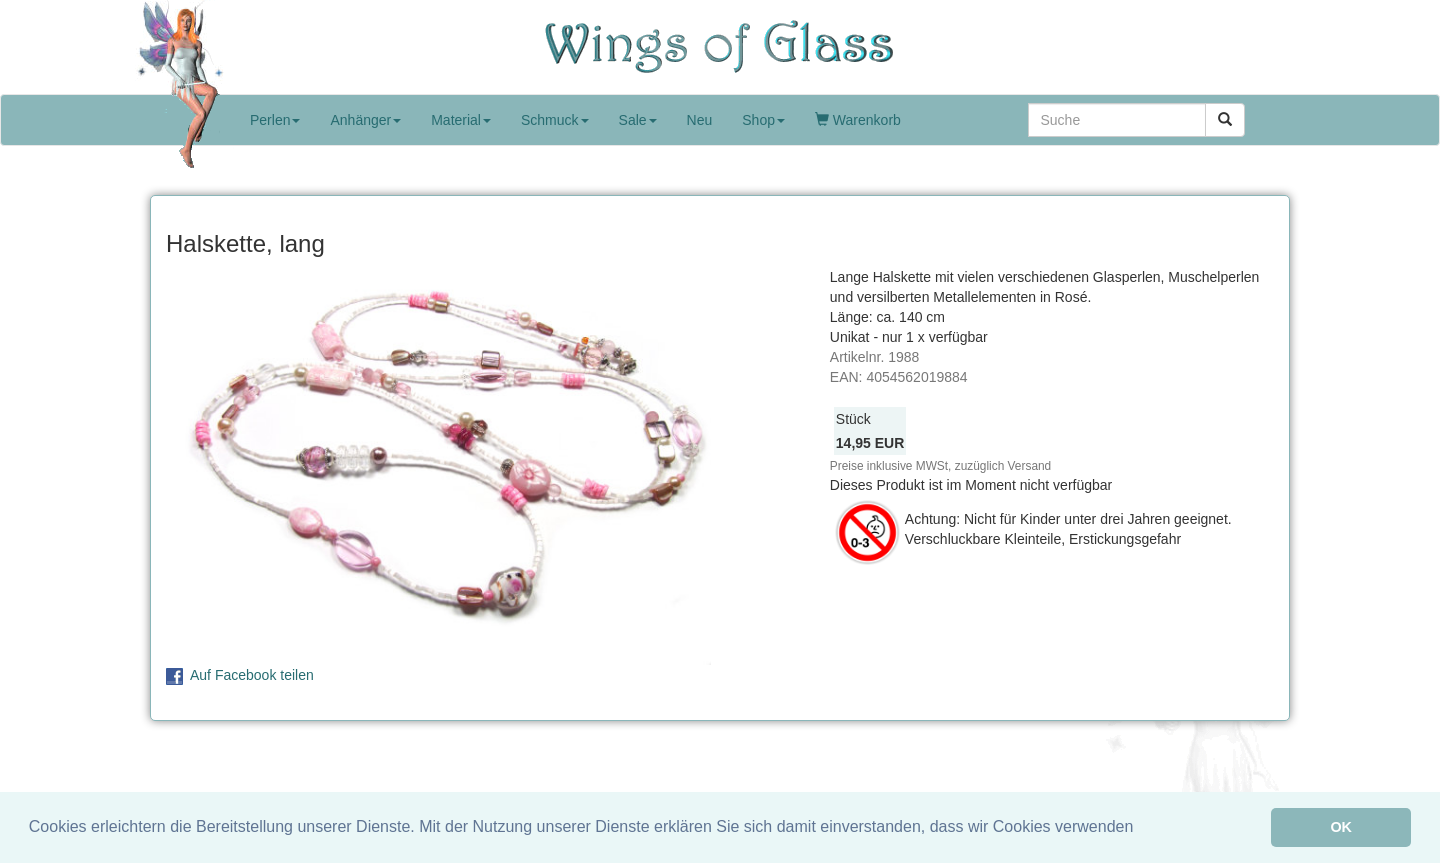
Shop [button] (763, 120)
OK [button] (1341, 827)
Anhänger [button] (365, 120)
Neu (700, 120)
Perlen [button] (275, 120)
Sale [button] (638, 120)
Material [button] (461, 120)
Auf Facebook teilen (252, 675)
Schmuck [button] (555, 120)
